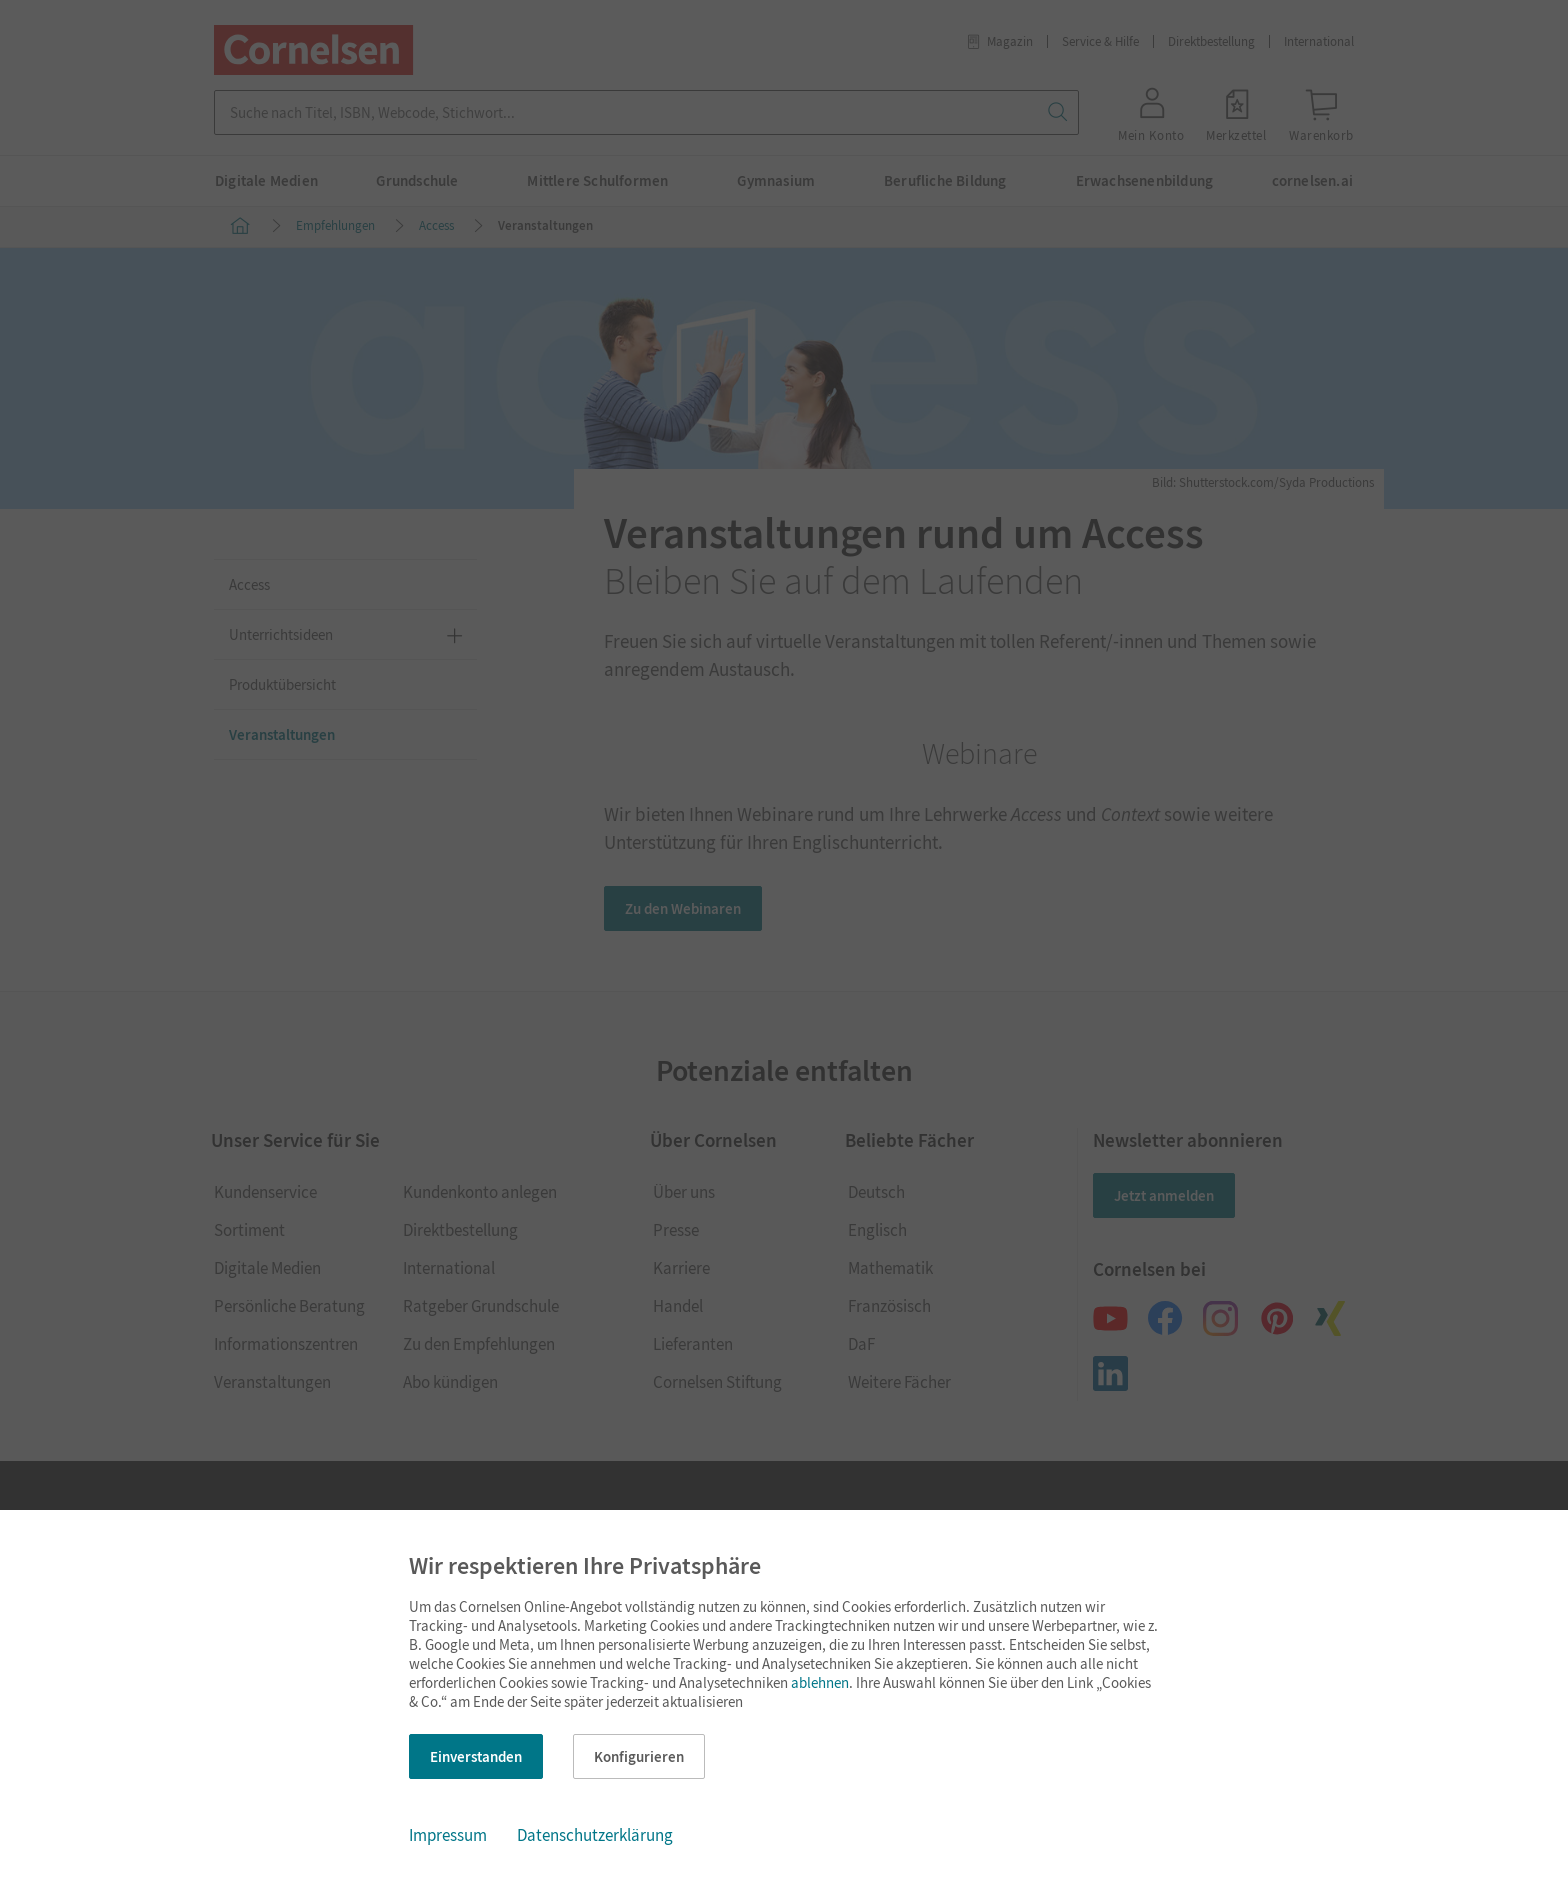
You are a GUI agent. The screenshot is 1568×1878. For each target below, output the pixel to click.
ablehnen (820, 1682)
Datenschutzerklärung (595, 1835)
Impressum (448, 1835)
